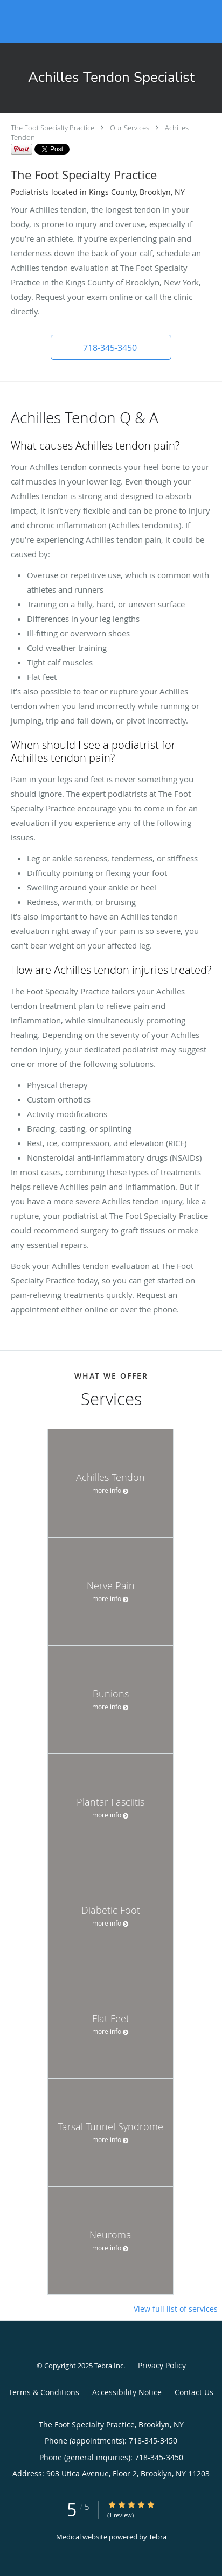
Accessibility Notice (127, 2392)
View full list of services (176, 2309)
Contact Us (194, 2392)
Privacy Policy (162, 2365)
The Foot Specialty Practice (52, 127)
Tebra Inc (108, 2365)
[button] (111, 347)
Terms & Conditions (44, 2392)
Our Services (129, 127)
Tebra (157, 2537)
